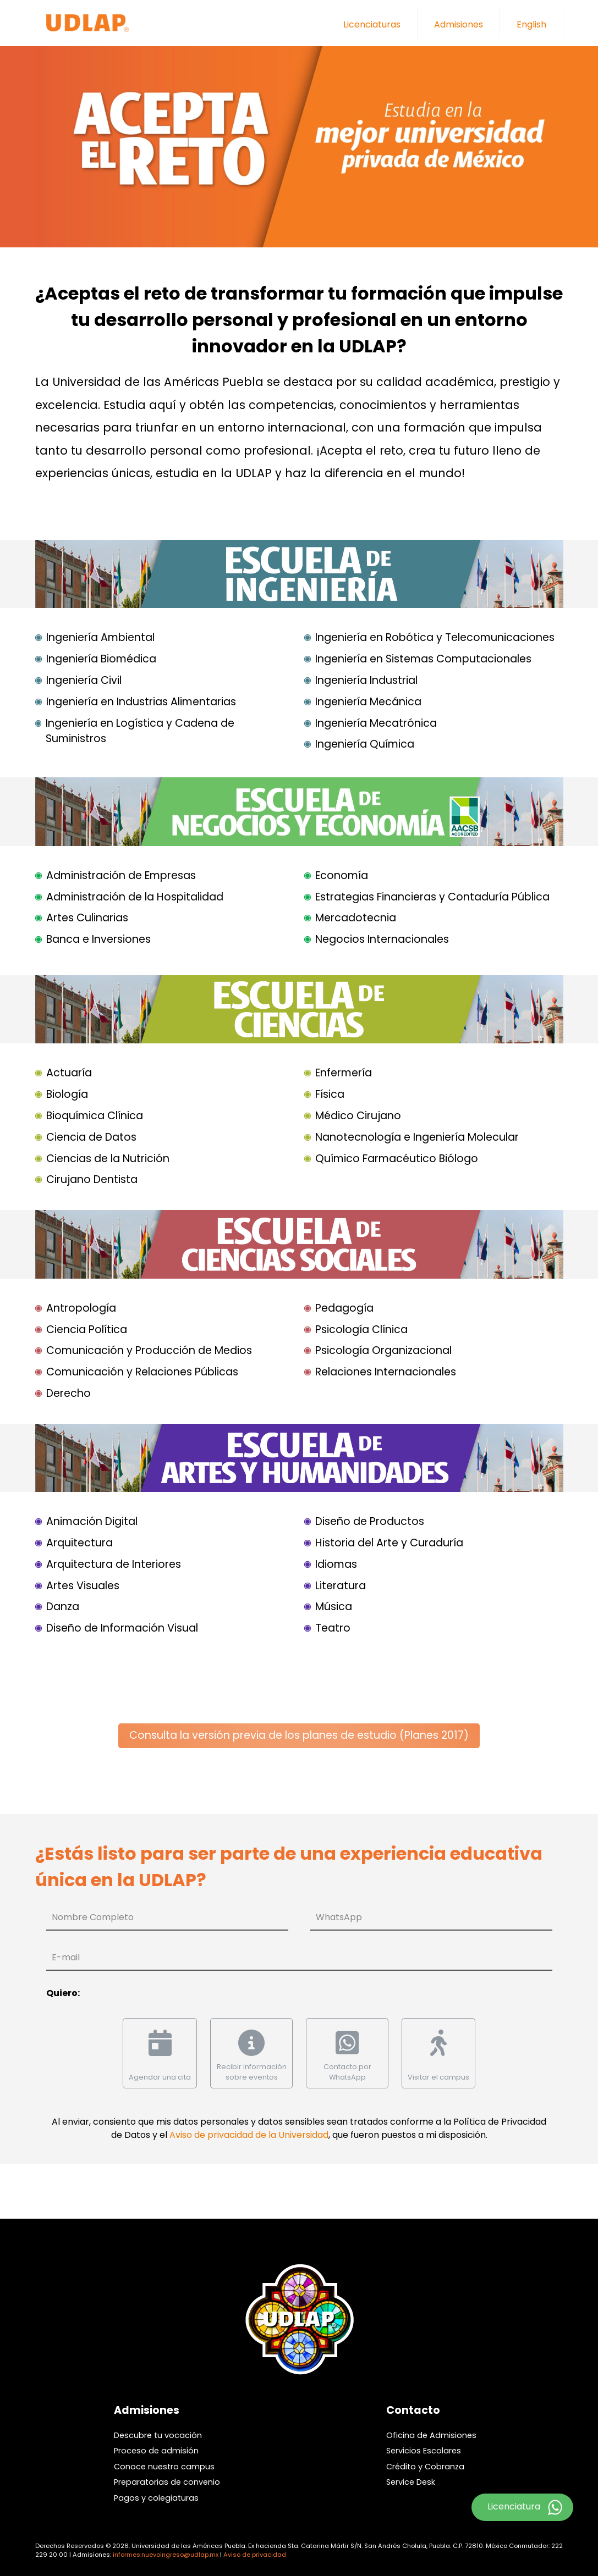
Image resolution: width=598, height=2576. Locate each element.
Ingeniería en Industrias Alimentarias (141, 701)
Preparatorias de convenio (167, 2482)
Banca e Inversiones (98, 939)
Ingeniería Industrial (366, 680)
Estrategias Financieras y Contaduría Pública (432, 896)
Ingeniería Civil (84, 680)
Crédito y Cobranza (425, 2466)
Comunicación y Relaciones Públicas (142, 1371)
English (531, 24)
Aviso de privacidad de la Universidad (248, 2135)
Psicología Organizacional (383, 1350)
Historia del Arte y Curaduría (389, 1542)
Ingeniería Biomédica (101, 658)
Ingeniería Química (364, 744)
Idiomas (336, 1564)
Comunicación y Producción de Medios (149, 1350)
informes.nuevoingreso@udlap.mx (165, 2554)
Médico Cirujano (358, 1115)
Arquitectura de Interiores (113, 1564)
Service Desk (410, 2482)
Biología (67, 1094)
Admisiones (458, 24)
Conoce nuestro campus (164, 2466)
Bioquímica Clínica (94, 1115)
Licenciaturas (372, 24)
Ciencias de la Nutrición (107, 1158)
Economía (341, 875)
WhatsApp (339, 1917)
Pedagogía (344, 1308)
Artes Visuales (82, 1585)
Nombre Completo (93, 1917)
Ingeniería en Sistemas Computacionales (423, 658)
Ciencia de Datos (91, 1137)
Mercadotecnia (355, 917)
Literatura (340, 1585)
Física (329, 1094)
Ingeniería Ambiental (100, 637)
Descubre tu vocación (158, 2435)
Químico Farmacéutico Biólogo (396, 1158)
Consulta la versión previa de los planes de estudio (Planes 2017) (299, 1735)
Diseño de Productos (369, 1521)
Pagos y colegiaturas (156, 2497)
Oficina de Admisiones (431, 2435)
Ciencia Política (86, 1329)
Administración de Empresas (121, 875)
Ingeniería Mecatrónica (376, 723)
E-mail (66, 1957)
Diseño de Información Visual (122, 1628)
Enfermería (343, 1072)
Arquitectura (79, 1542)
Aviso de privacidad (254, 2554)
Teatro (332, 1628)
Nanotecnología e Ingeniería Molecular (417, 1137)
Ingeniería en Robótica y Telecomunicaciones (435, 637)
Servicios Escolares (423, 2450)
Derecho (68, 1393)
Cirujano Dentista (92, 1179)
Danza (62, 1606)
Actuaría (69, 1072)
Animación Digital (92, 1521)
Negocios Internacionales (382, 939)
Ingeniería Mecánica (368, 701)
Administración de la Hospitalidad (134, 896)
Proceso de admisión (156, 2450)
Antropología (81, 1308)
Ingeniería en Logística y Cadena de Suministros (140, 731)
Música (333, 1606)
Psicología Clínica (361, 1329)
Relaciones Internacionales (385, 1371)
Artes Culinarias (87, 917)
